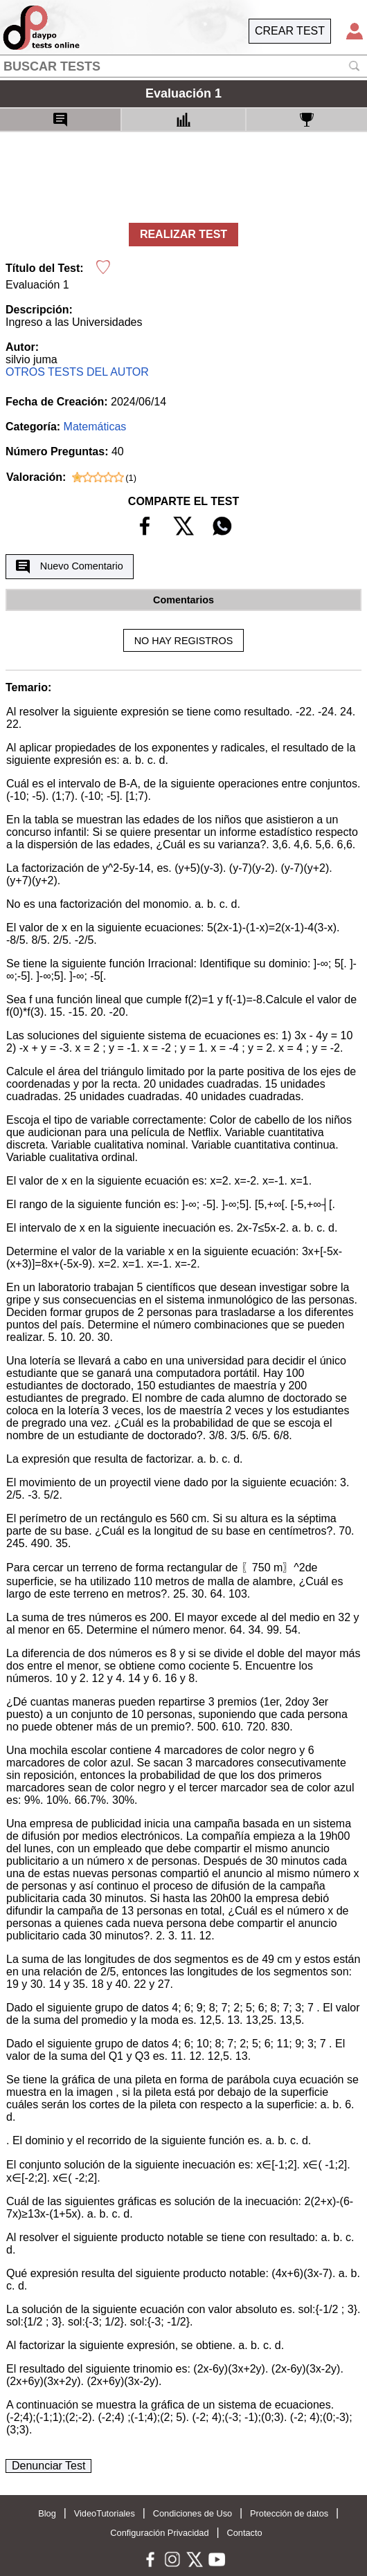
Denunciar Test (48, 2466)
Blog (47, 2513)
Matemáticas (95, 426)
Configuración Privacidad (159, 2533)
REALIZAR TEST (183, 234)
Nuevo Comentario (69, 567)
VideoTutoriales (104, 2513)
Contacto (244, 2533)
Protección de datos (289, 2513)
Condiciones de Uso (193, 2513)
